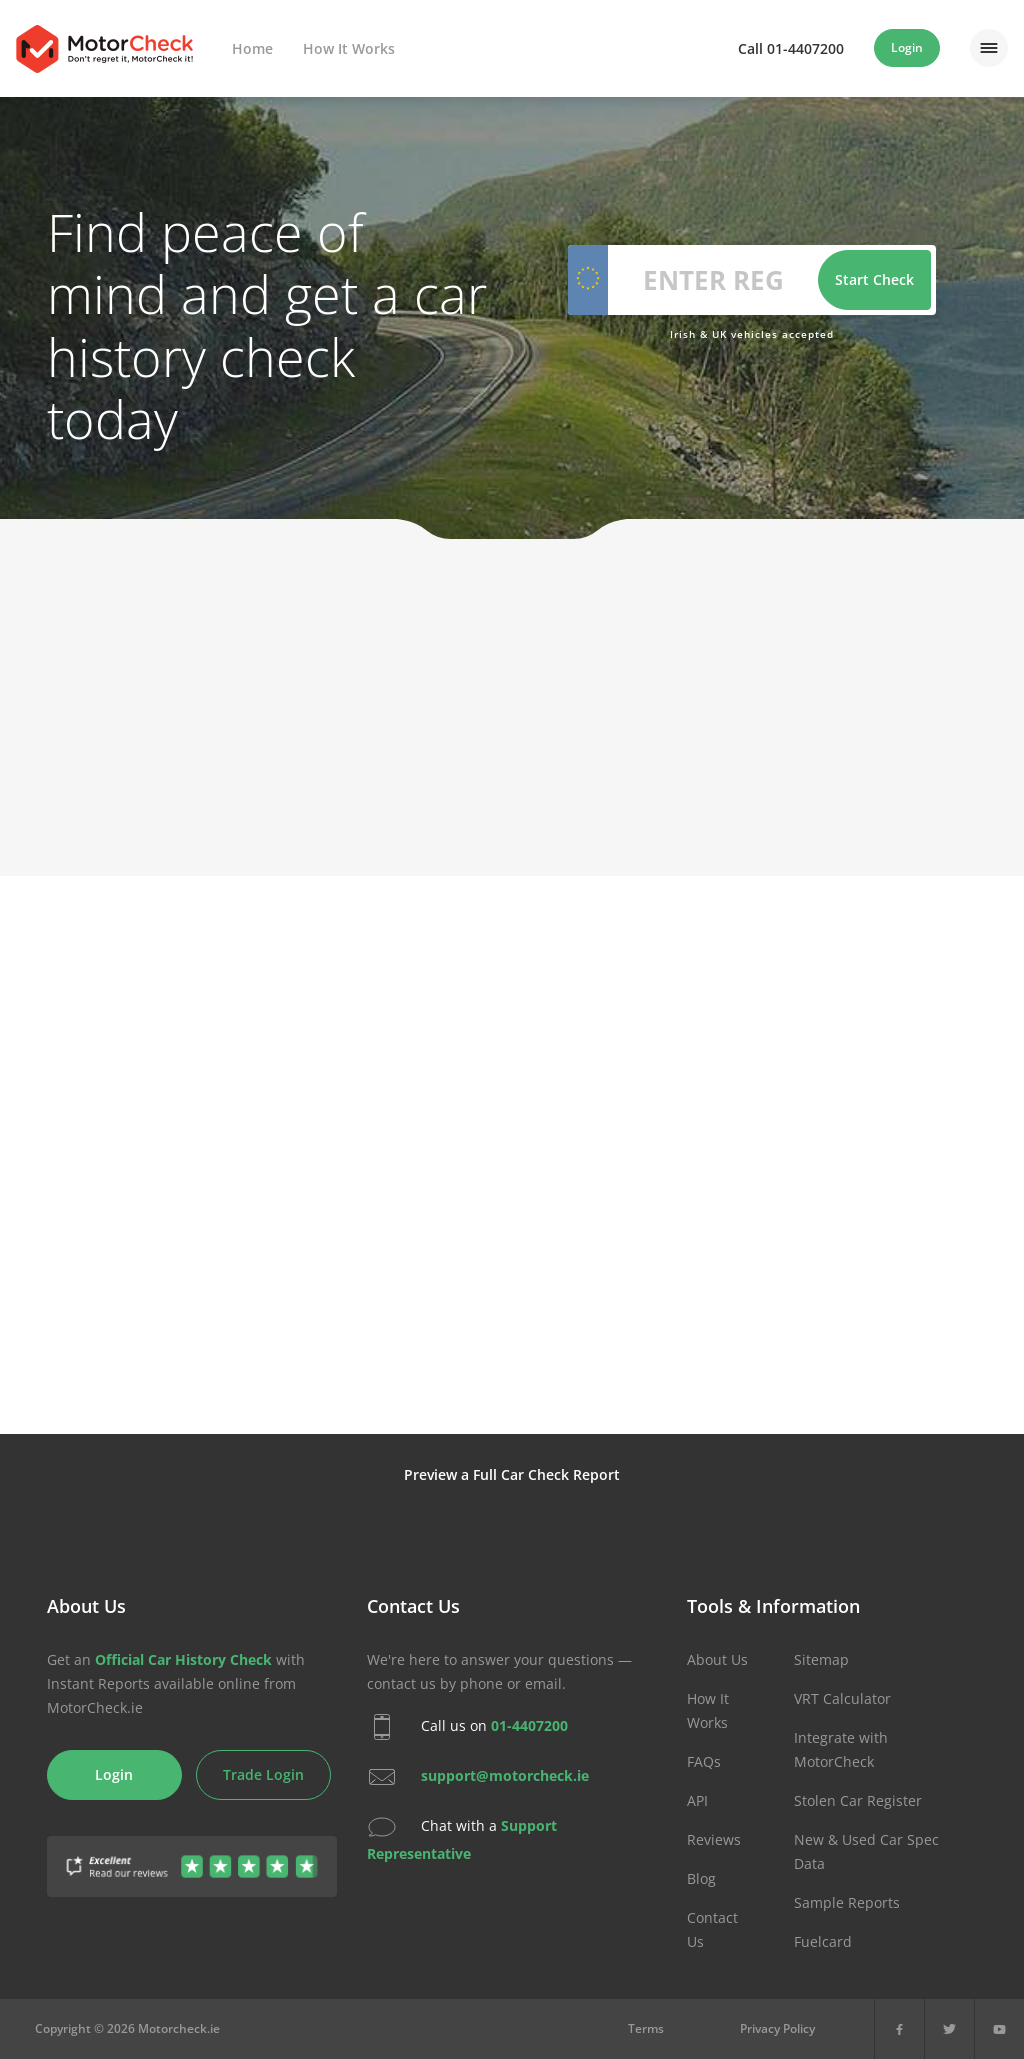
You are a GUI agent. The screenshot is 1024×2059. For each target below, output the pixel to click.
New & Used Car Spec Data (866, 1851)
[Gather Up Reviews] (192, 1854)
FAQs (704, 1761)
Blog (701, 1878)
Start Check (874, 279)
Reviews (714, 1839)
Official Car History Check (183, 1659)
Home (252, 48)
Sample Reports (847, 1902)
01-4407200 (529, 1724)
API (697, 1800)
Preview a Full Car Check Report (512, 1474)
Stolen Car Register (858, 1800)
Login (907, 47)
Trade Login (263, 1774)
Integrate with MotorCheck (841, 1749)
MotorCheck (104, 49)
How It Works (349, 48)
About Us (717, 1659)
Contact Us (712, 1929)
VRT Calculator (842, 1698)
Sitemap (821, 1659)
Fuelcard (823, 1941)
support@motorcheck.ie (505, 1774)
